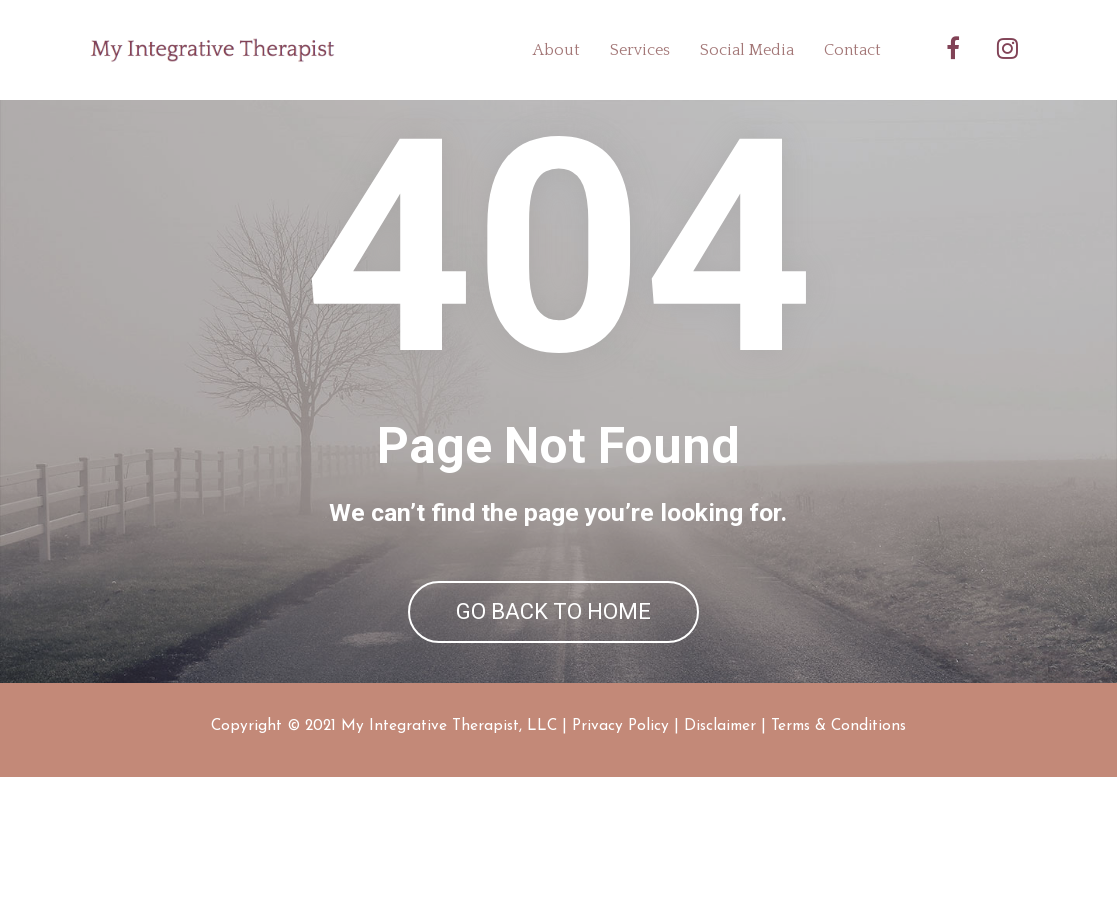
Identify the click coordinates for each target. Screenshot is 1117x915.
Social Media (747, 50)
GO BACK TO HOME (553, 680)
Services (640, 50)
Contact (852, 50)
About (556, 50)
